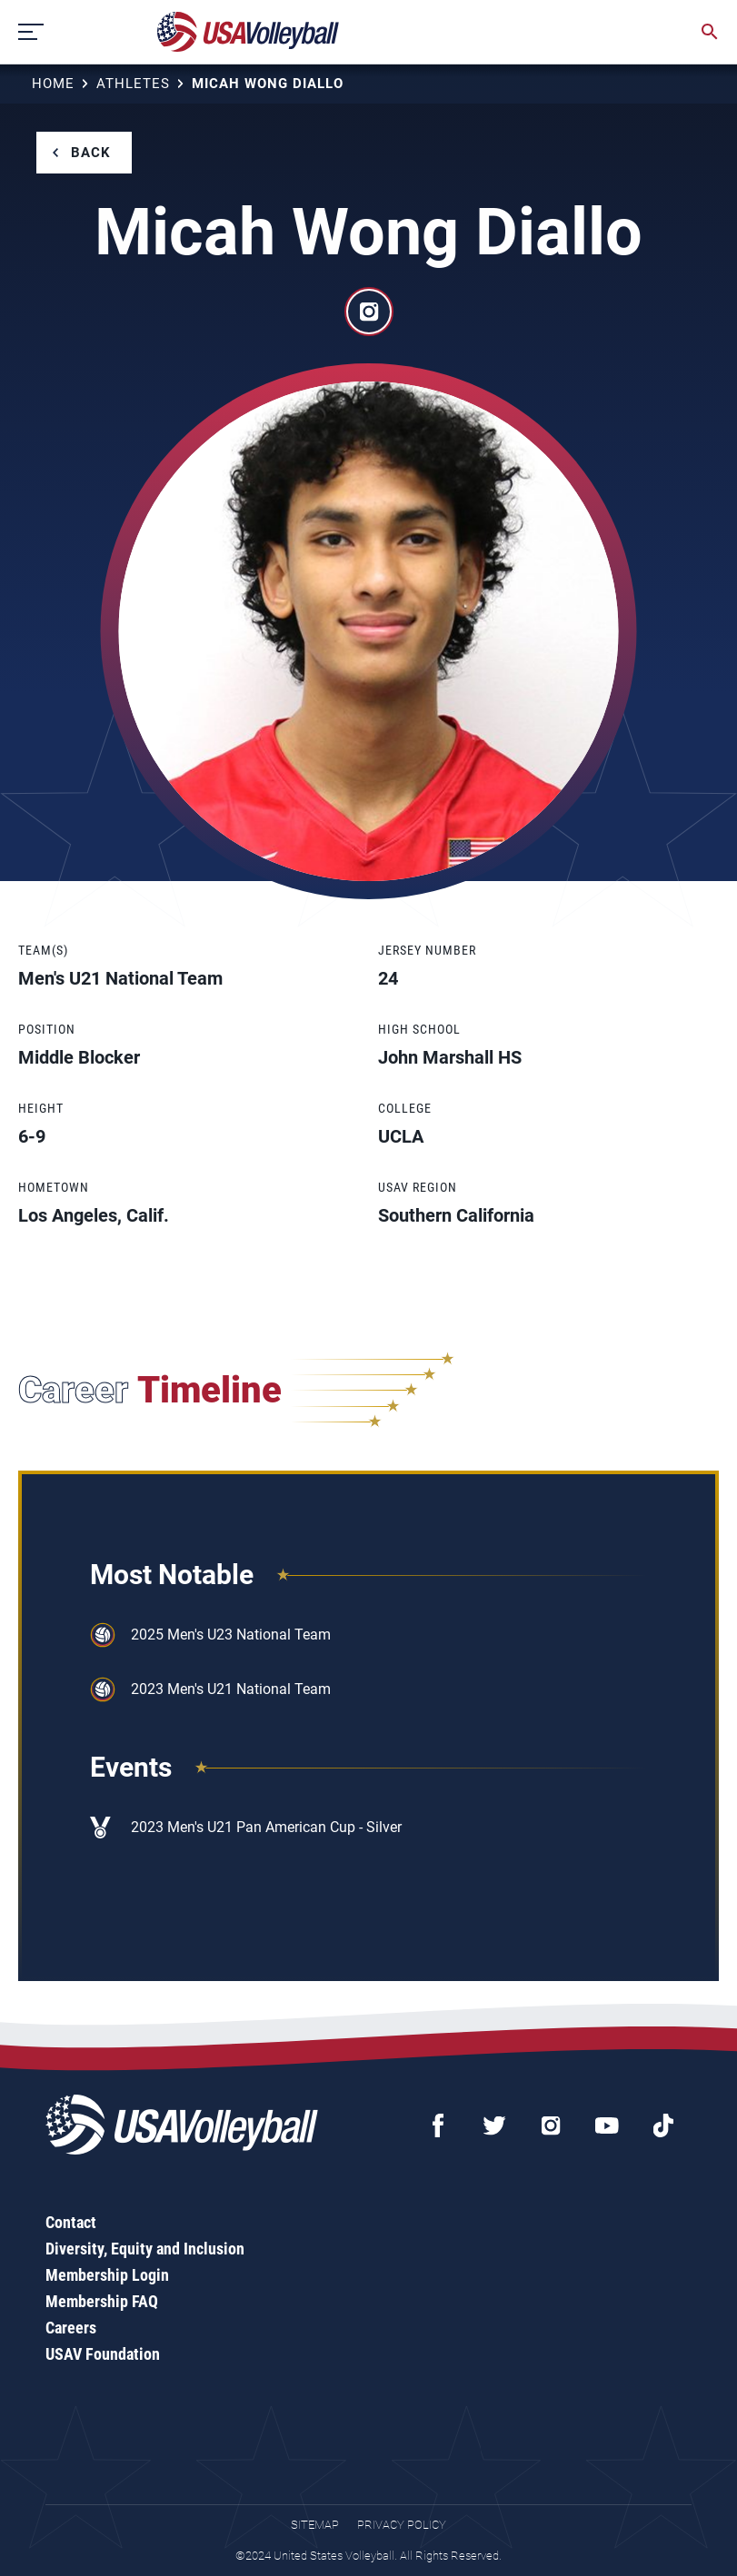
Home (53, 83)
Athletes (133, 83)
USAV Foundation (102, 2353)
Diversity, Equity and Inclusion (144, 2248)
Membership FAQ (101, 2301)
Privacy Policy (401, 2524)
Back (91, 152)
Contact (70, 2222)
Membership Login (107, 2274)
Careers (70, 2327)
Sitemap (315, 2524)
